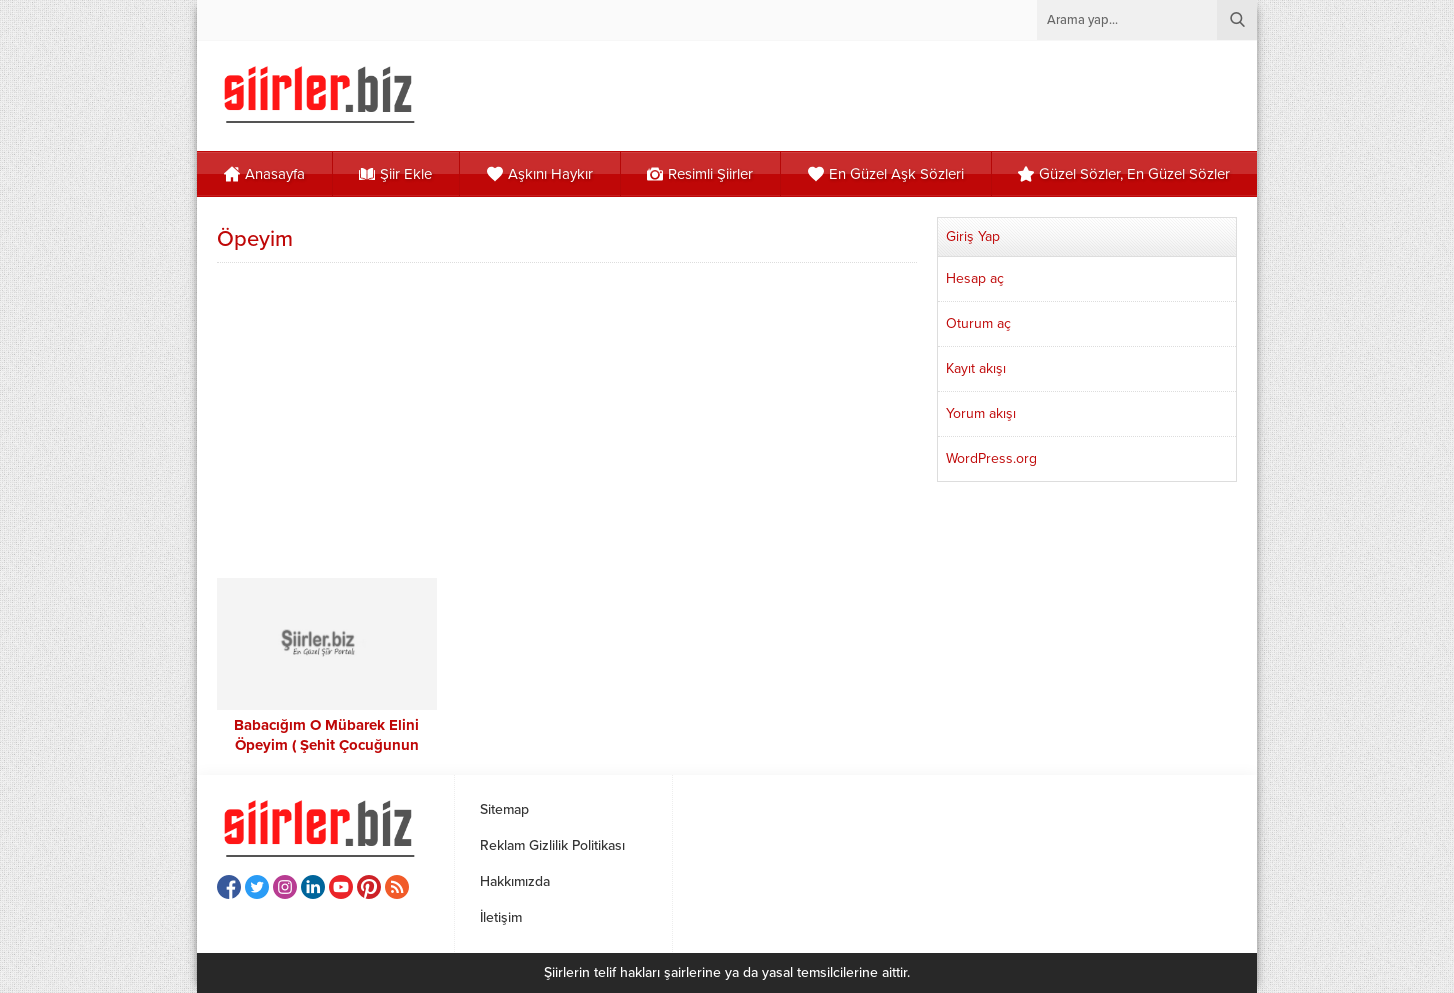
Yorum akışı (981, 413)
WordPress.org (991, 458)
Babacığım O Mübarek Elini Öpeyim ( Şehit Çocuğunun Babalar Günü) (326, 745)
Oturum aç (978, 323)
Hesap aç (975, 278)
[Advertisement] (567, 418)
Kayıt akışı (976, 368)
